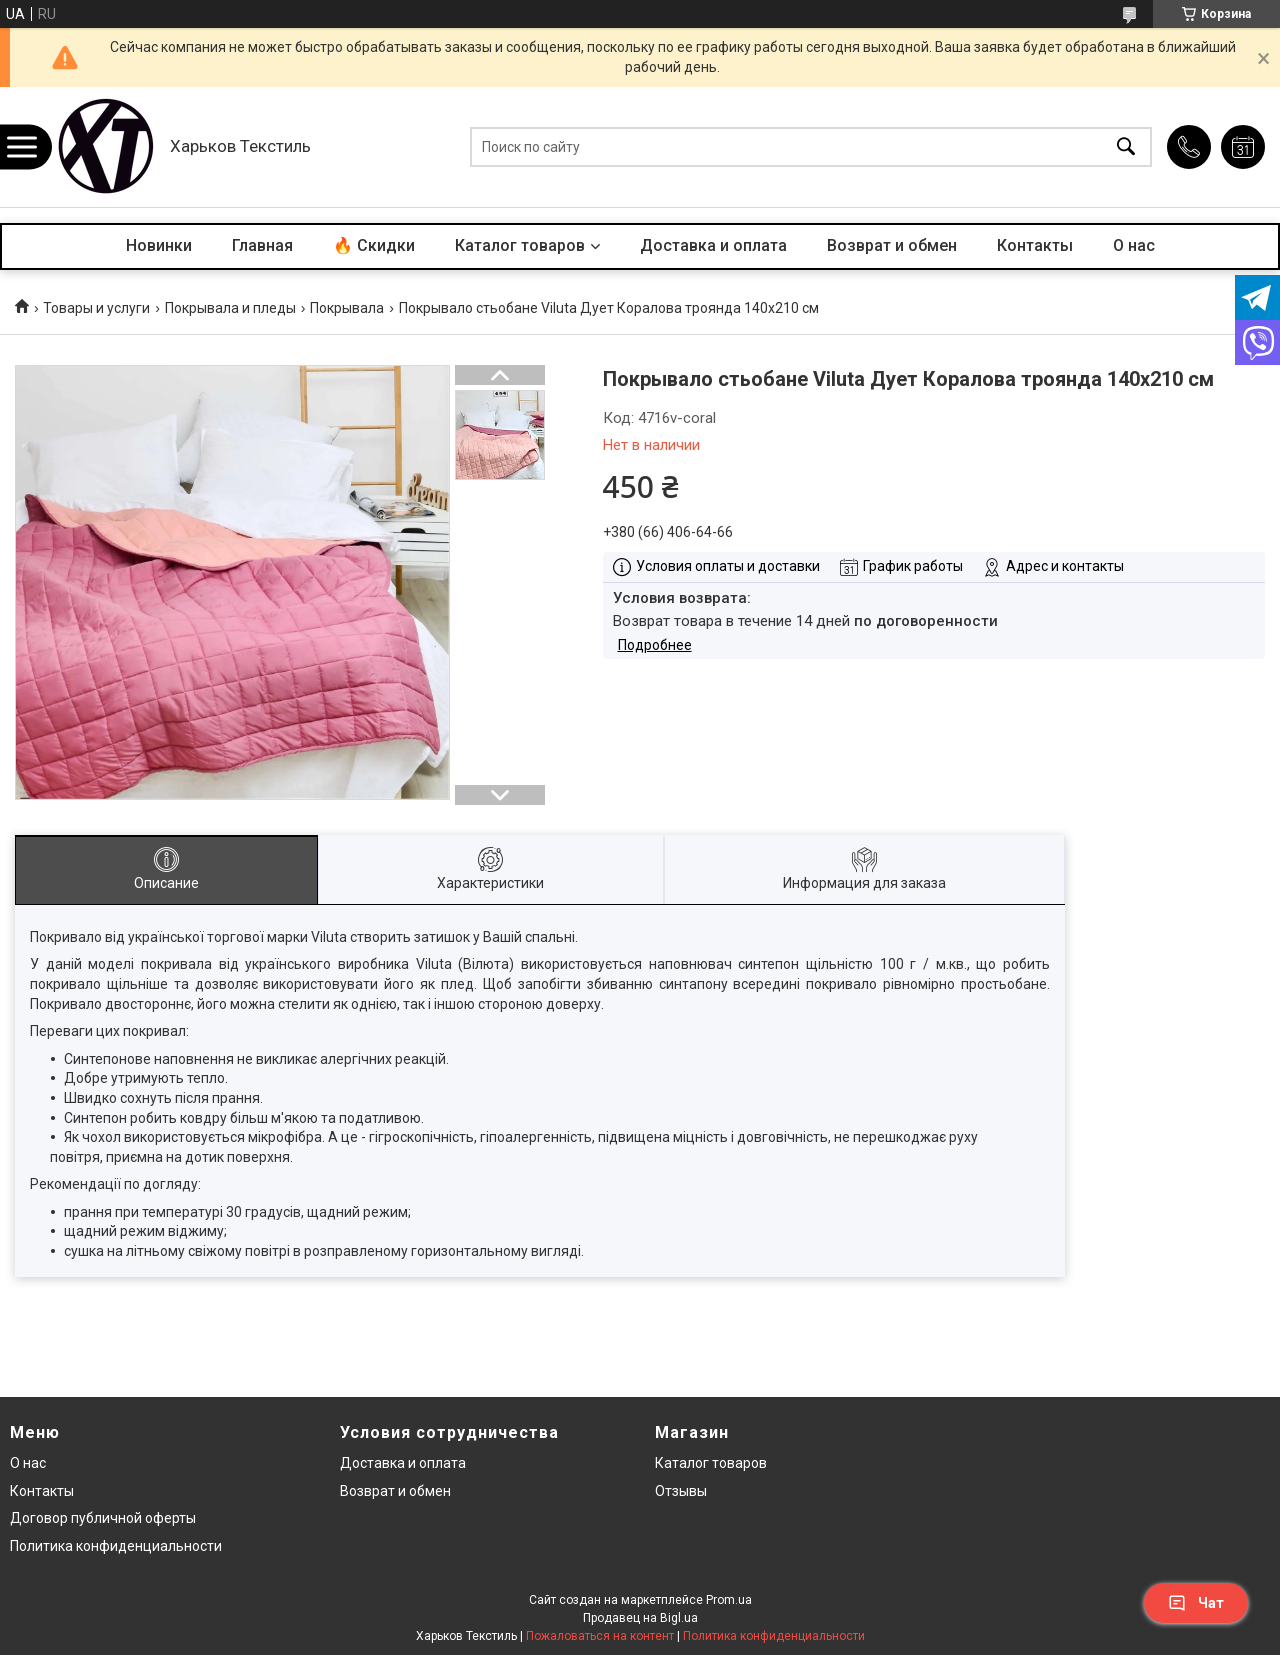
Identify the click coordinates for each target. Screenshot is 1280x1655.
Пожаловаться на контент (600, 1636)
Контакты (1035, 245)
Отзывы (681, 1491)
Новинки (159, 245)
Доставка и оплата (713, 245)
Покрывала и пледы (230, 308)
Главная (262, 245)
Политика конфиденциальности (116, 1546)
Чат (1196, 1603)
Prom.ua (729, 1600)
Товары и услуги (96, 308)
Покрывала (347, 308)
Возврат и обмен (892, 245)
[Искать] (1126, 147)
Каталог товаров (520, 245)
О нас (1134, 245)
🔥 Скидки (374, 245)
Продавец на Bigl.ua (640, 1618)
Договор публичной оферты (103, 1518)
